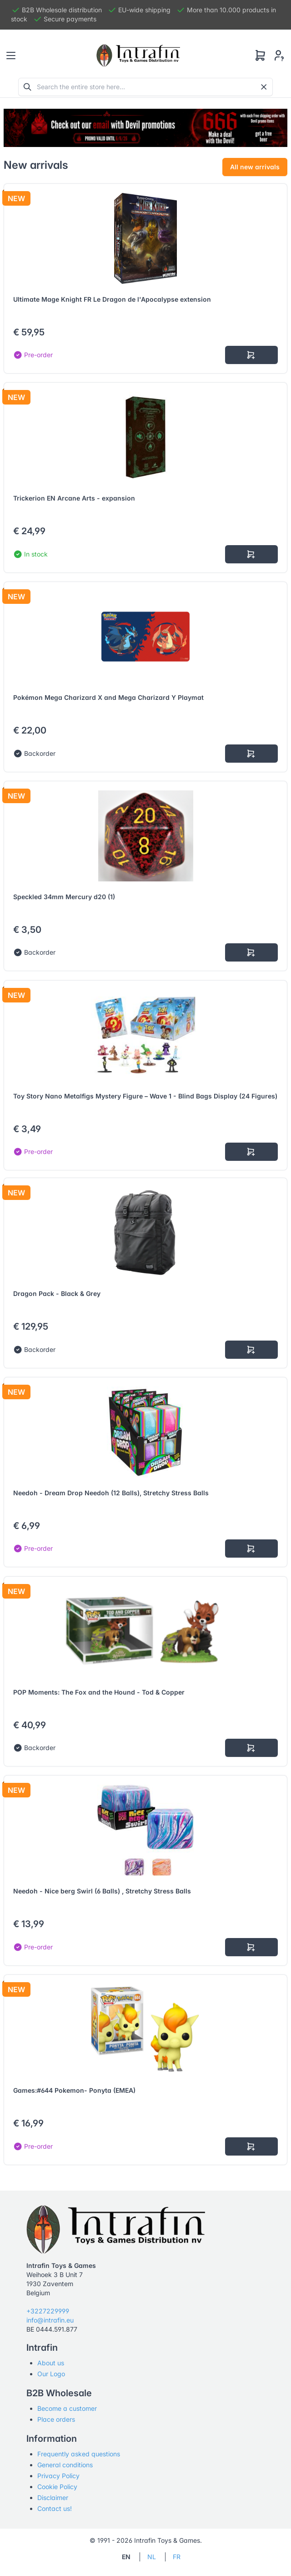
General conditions (65, 2465)
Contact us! (54, 2508)
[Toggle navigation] (11, 55)
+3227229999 (47, 2311)
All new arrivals (255, 167)
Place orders (56, 2419)
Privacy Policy (58, 2476)
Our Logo (51, 2374)
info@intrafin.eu (50, 2320)
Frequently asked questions (78, 2454)
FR (177, 2557)
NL (151, 2557)
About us (50, 2363)
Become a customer (67, 2408)
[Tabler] (138, 55)
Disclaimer (52, 2497)
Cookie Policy (57, 2486)
